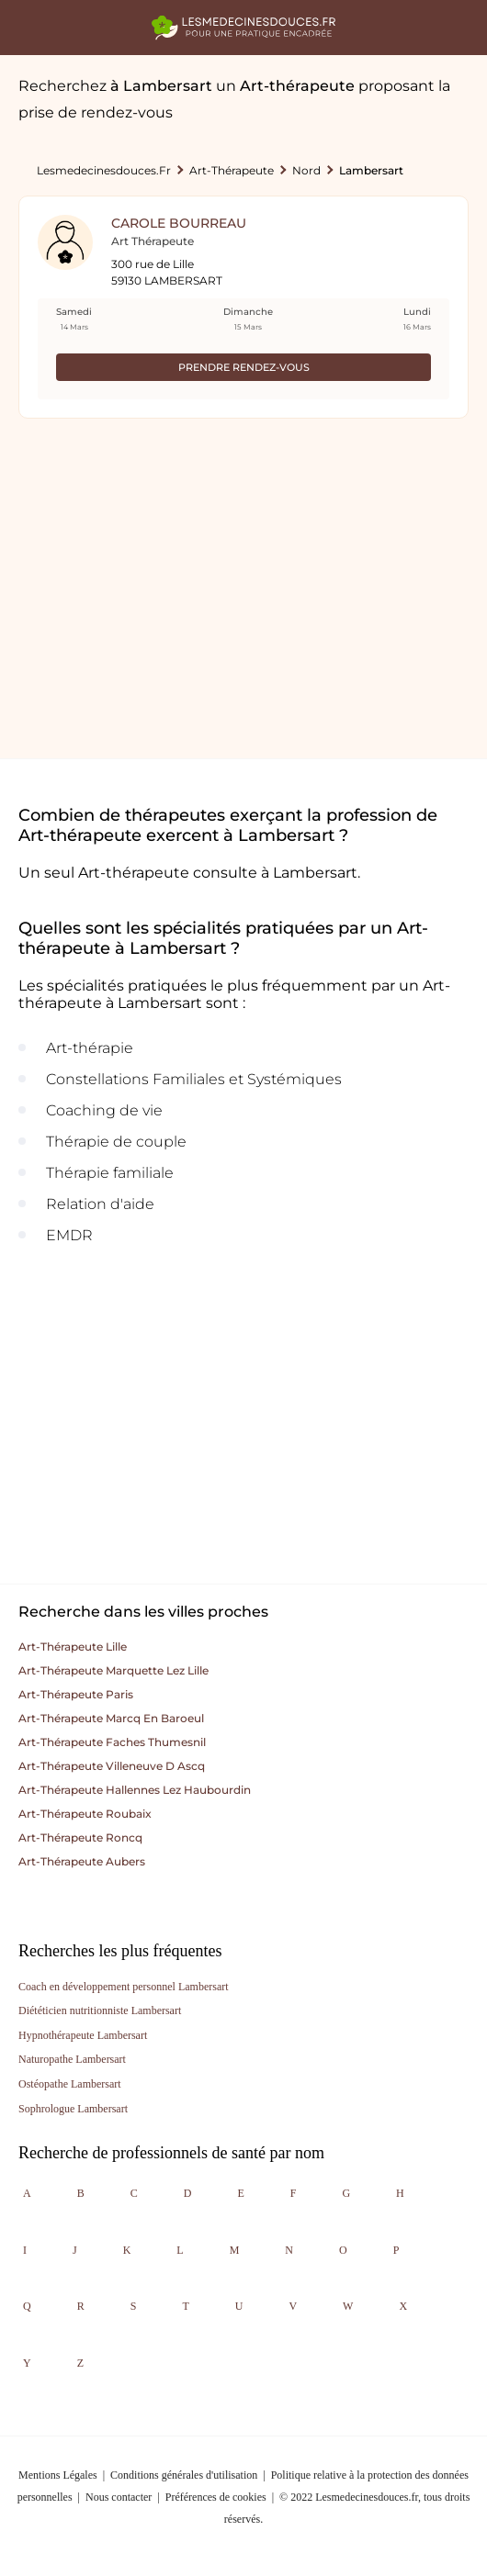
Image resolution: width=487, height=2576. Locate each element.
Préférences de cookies (215, 2497)
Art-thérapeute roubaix (85, 1813)
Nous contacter (118, 2497)
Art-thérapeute (231, 170)
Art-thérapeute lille (72, 1646)
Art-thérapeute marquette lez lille (113, 1670)
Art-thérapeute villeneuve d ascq (111, 1766)
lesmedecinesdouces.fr (104, 170)
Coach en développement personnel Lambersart (123, 1986)
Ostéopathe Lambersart (69, 2084)
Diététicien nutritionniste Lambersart (99, 2010)
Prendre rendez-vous (244, 367)
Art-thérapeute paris (75, 1694)
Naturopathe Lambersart (72, 2059)
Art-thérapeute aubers (81, 1861)
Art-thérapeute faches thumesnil (112, 1742)
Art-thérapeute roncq (80, 1837)
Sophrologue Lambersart (73, 2108)
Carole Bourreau (178, 223)
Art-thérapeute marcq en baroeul (111, 1718)
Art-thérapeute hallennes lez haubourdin (134, 1790)
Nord (306, 170)
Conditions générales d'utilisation (183, 2475)
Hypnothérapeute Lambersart (82, 2035)
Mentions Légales (57, 2475)
